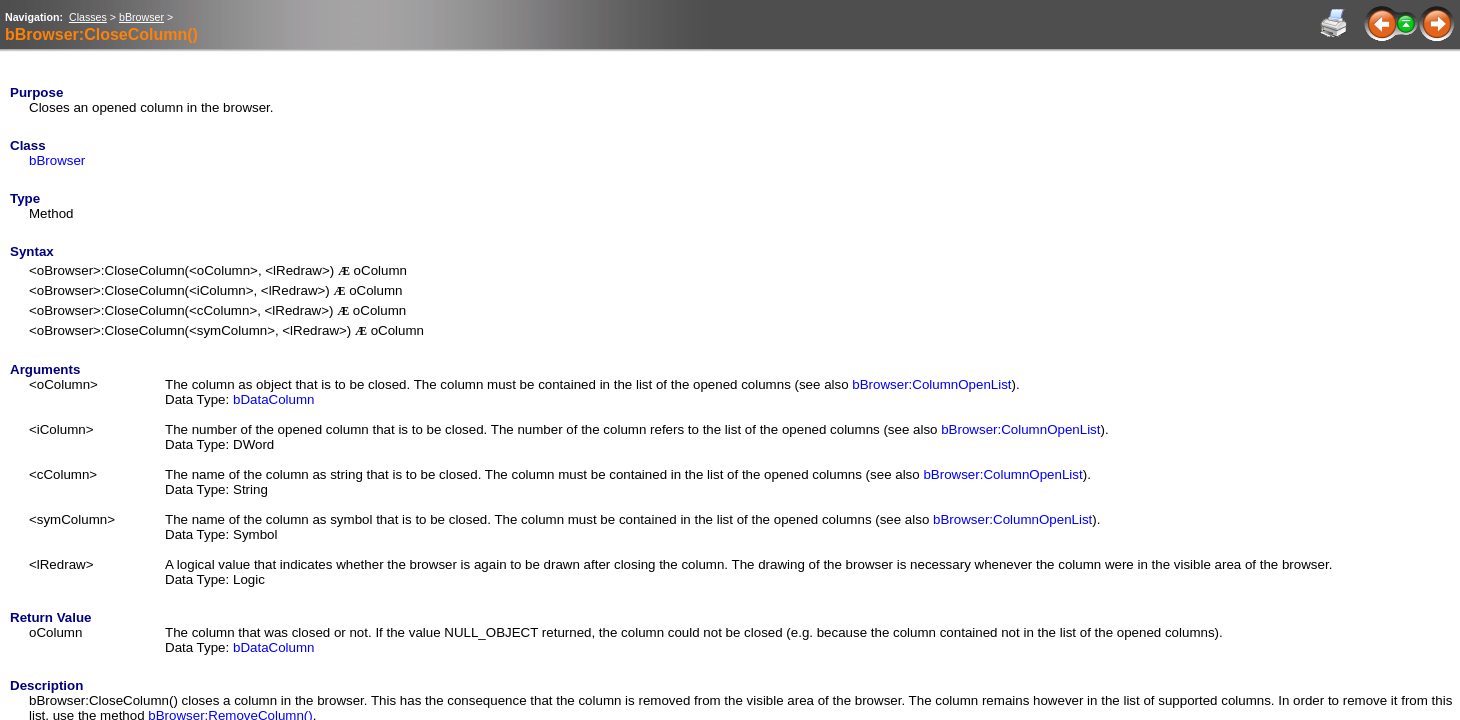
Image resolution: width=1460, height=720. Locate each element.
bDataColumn (274, 399)
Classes (88, 17)
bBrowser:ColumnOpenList (931, 384)
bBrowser (141, 17)
